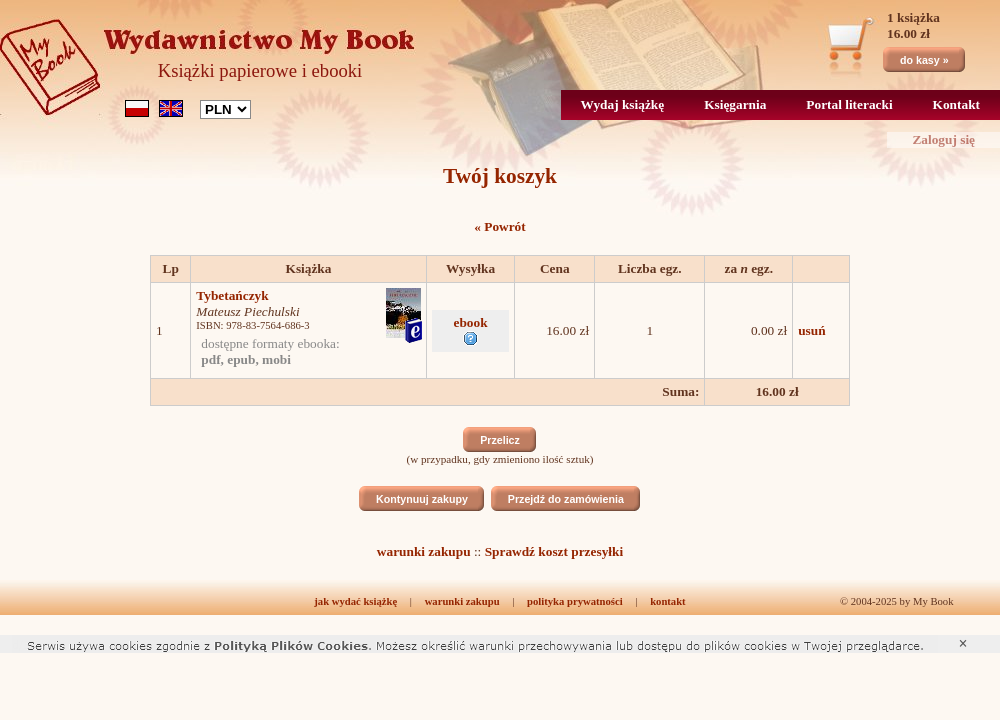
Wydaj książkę (623, 104)
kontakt (668, 601)
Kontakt (956, 104)
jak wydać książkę (355, 601)
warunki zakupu (424, 551)
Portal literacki (849, 104)
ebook (471, 330)
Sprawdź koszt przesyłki (554, 551)
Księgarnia (735, 104)
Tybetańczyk (232, 295)
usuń (811, 330)
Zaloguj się (943, 139)
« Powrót (499, 226)
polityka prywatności (575, 601)
